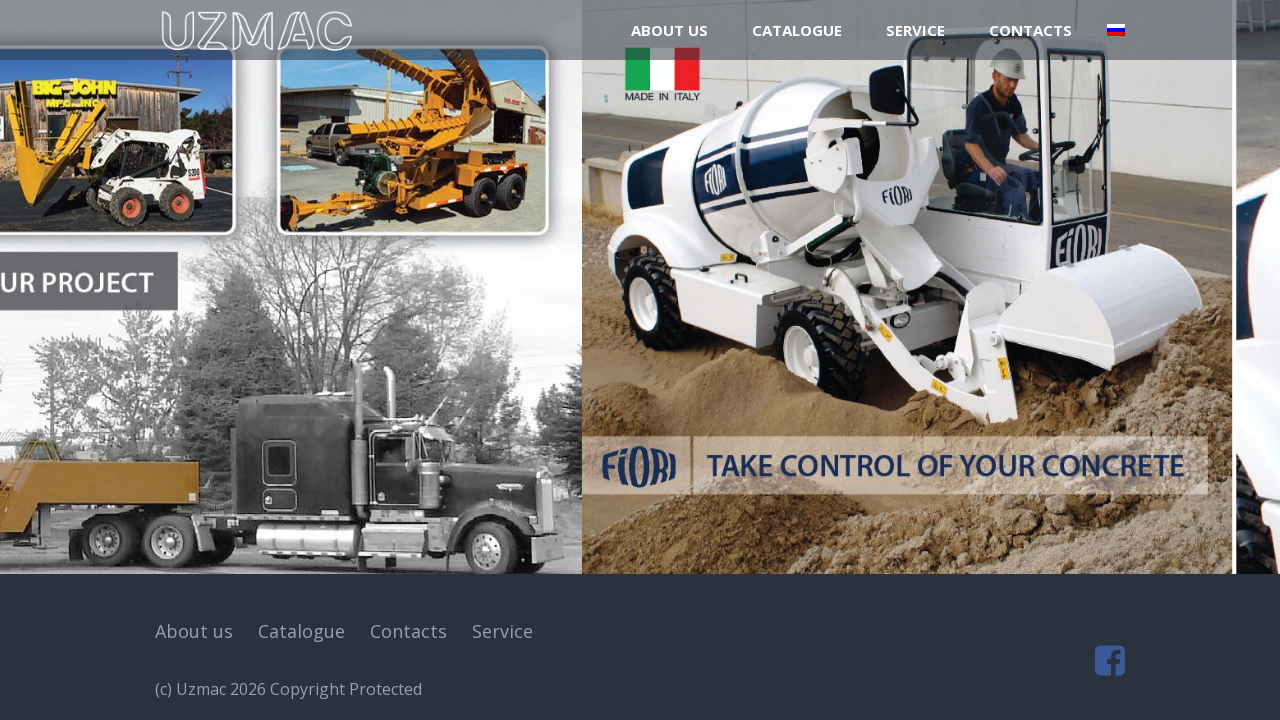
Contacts (1030, 30)
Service (915, 30)
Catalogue (797, 30)
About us (669, 30)
